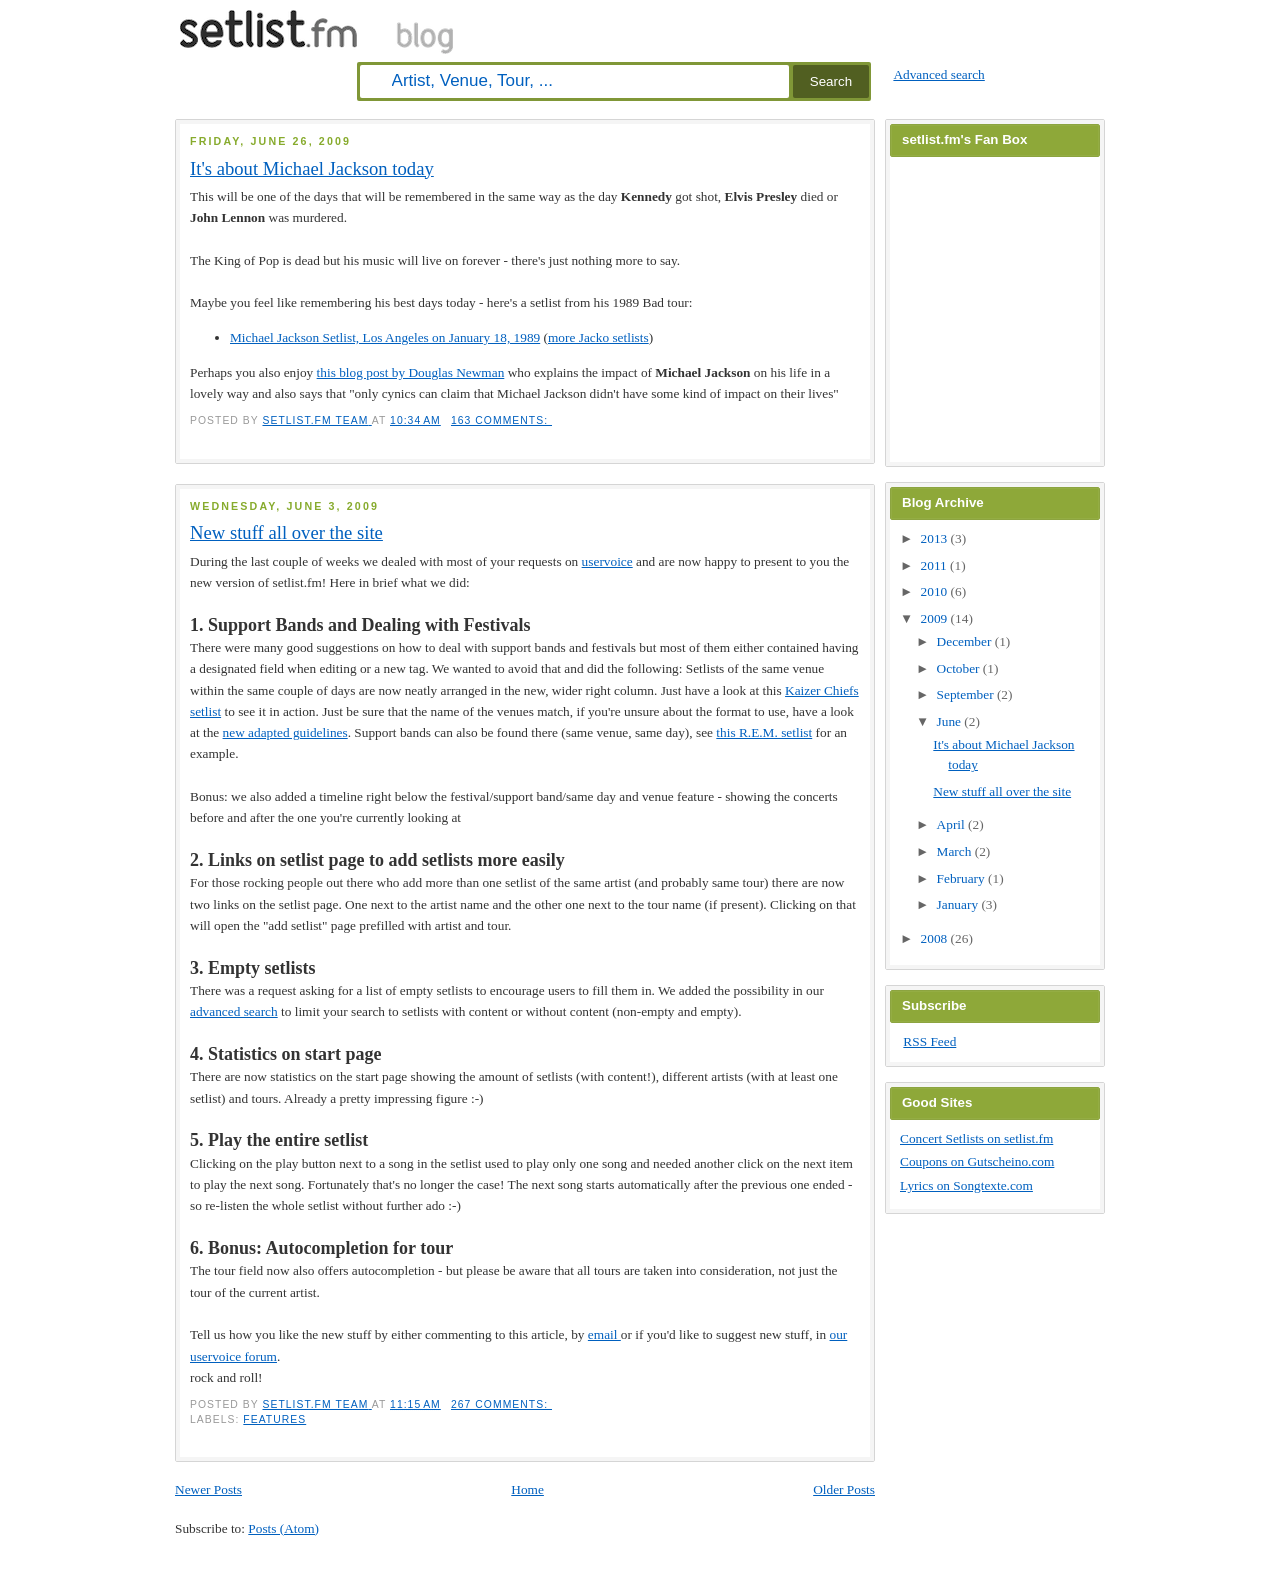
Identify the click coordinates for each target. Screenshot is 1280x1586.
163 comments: (501, 420)
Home (527, 1489)
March (956, 851)
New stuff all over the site (286, 532)
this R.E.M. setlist (764, 732)
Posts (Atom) (283, 1528)
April (952, 824)
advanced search (234, 1011)
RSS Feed (929, 1041)
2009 (936, 618)
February (962, 878)
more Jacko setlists (598, 337)
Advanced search (938, 74)
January (959, 904)
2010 (936, 591)
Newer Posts (208, 1489)
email (604, 1334)
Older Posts (844, 1489)
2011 (936, 565)
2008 (936, 938)
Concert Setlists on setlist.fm (976, 1138)
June (951, 721)
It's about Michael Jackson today (312, 168)
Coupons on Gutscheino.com (977, 1161)
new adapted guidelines (285, 732)
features (274, 1419)
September (967, 694)
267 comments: (501, 1404)
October (960, 668)
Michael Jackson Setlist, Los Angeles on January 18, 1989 (385, 337)
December (966, 641)
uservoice (607, 561)
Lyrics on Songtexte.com (966, 1185)
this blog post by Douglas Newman (411, 372)
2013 (936, 538)
